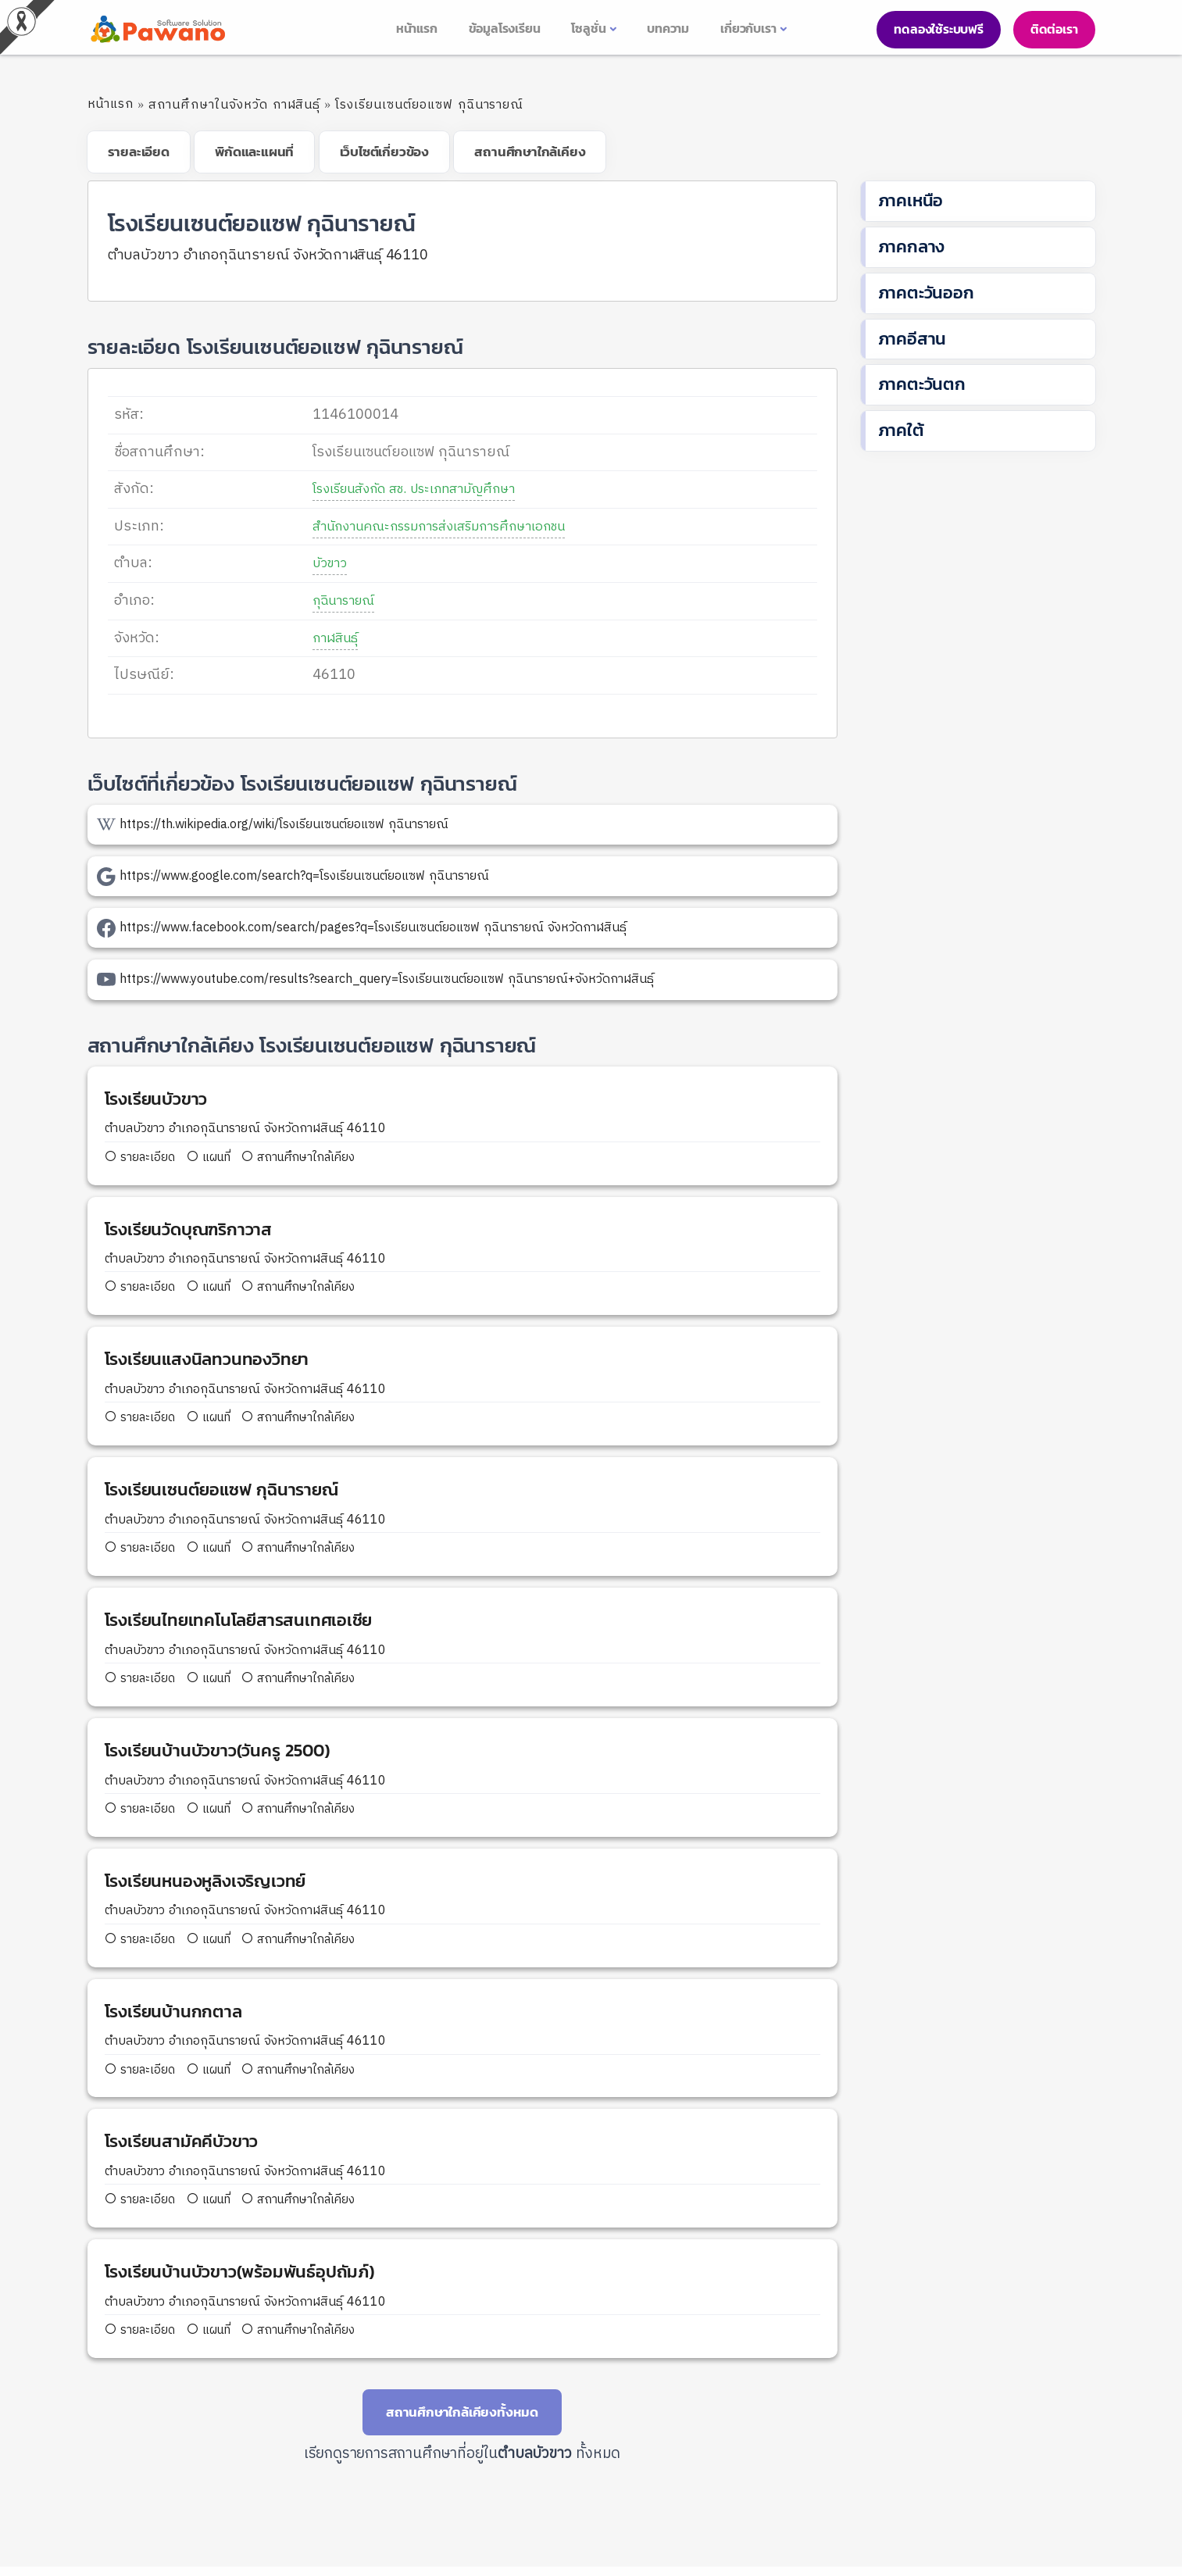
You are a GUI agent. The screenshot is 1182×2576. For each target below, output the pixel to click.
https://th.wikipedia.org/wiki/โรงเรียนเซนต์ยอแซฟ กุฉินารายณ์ (284, 824)
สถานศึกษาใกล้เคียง (308, 1158)
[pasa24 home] (156, 28)
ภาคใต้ (901, 430)
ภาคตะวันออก (926, 292)
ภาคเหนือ (911, 200)
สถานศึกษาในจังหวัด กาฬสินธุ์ (234, 105)
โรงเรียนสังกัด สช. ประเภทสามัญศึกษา (411, 489)
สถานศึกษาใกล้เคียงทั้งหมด (462, 2421)
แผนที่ (213, 1158)
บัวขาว (314, 563)
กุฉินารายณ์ (330, 601)
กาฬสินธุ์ (320, 638)
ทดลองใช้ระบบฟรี (938, 29)
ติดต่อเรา (1054, 29)
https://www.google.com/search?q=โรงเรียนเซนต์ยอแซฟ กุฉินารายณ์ (304, 876)
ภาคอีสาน (912, 339)
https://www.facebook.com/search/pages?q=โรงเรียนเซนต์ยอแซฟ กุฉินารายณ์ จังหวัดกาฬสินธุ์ (373, 927)
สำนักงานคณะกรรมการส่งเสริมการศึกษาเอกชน (439, 526)
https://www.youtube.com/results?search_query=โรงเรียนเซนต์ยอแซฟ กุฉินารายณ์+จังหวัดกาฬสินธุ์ (387, 979)
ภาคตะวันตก (922, 384)
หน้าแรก (110, 104)
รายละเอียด (143, 1158)
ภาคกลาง (911, 246)
